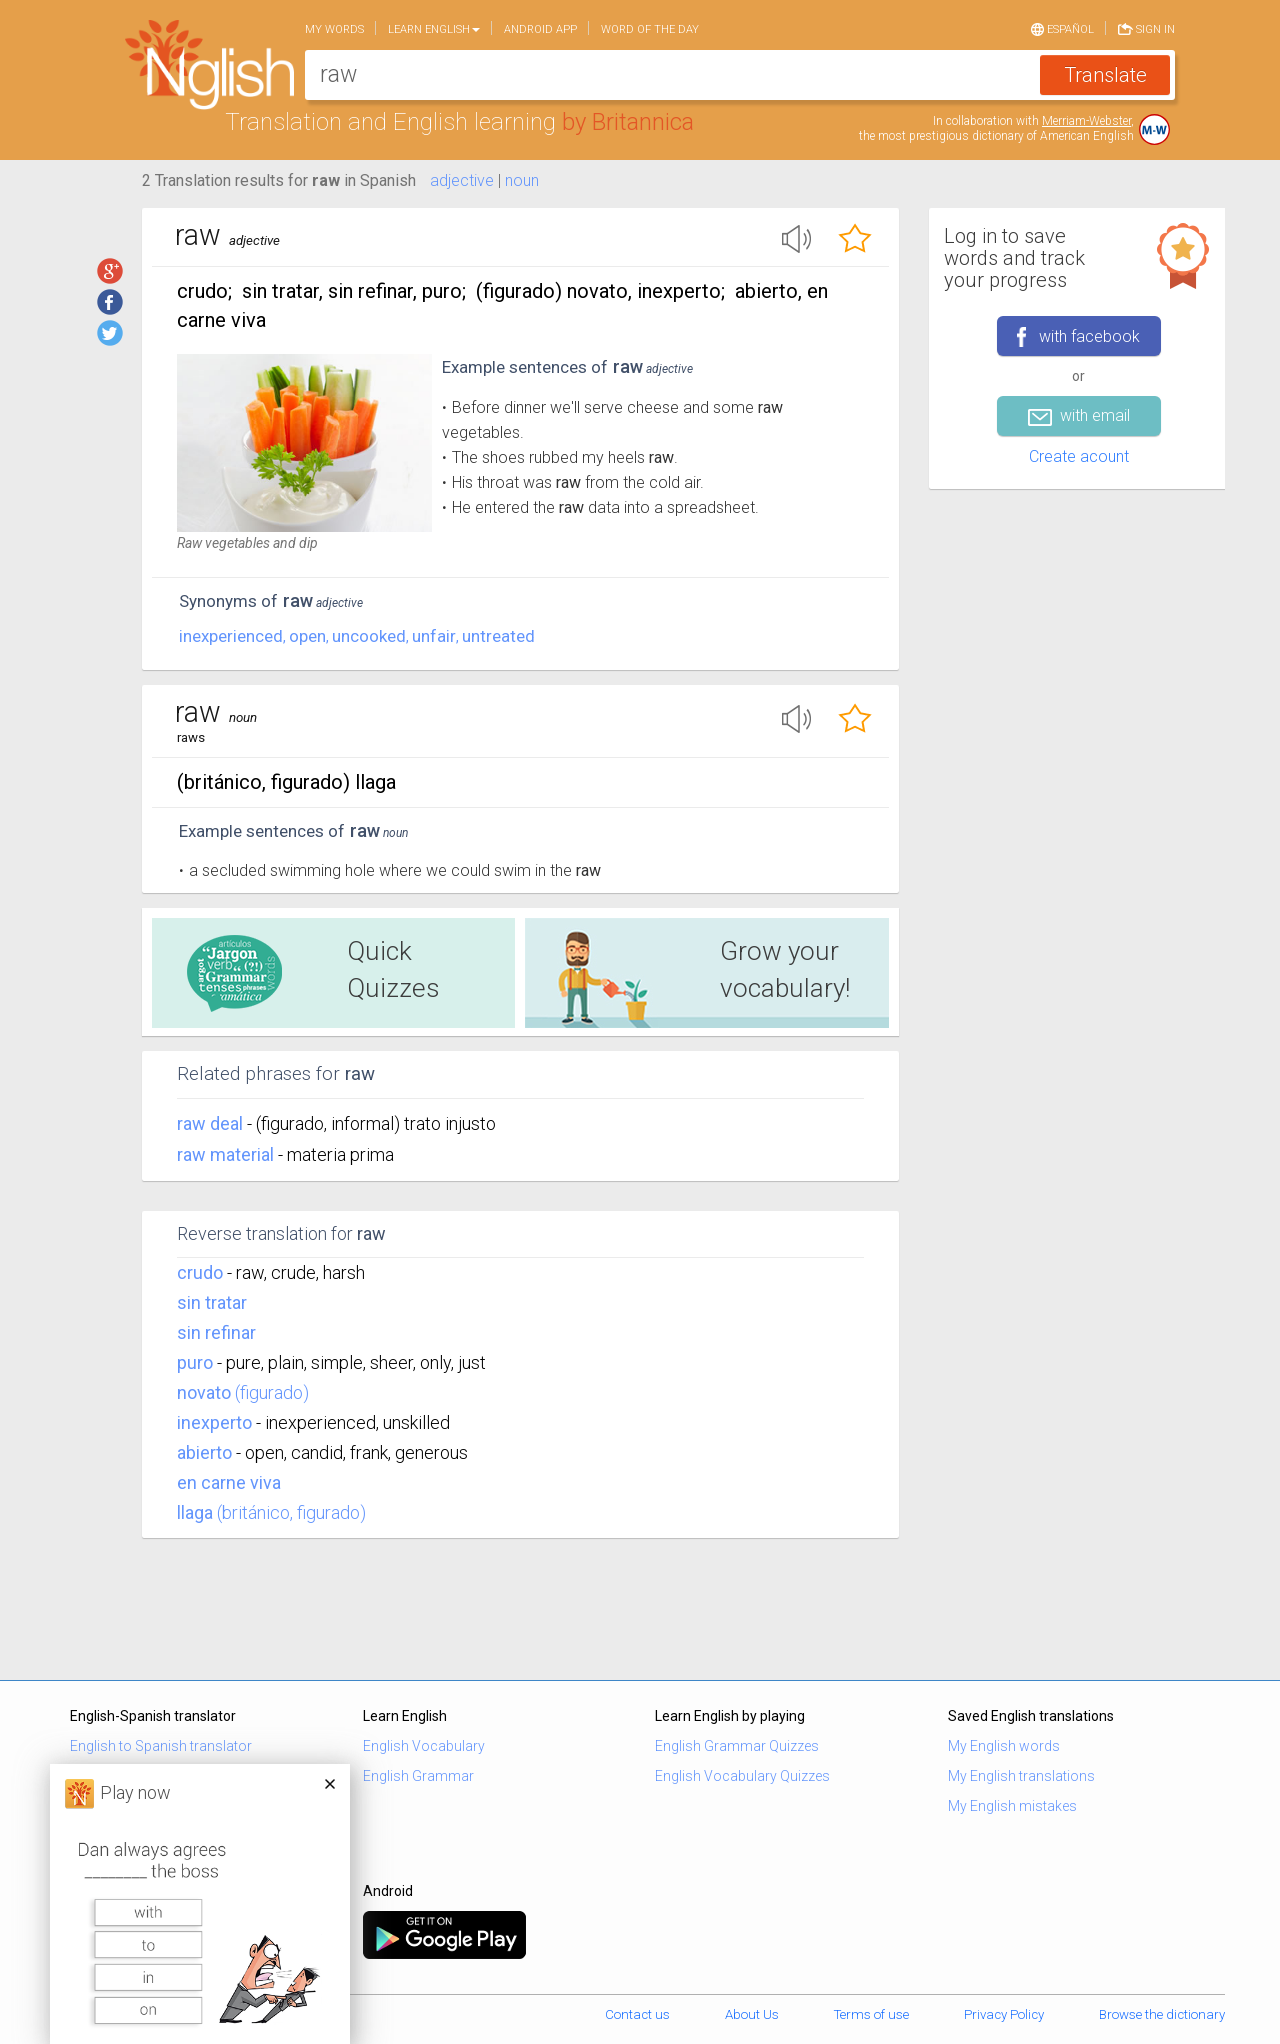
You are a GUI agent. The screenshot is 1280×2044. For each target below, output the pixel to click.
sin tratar (212, 1302)
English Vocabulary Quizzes (742, 1776)
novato (204, 1392)
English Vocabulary (424, 1746)
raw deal (212, 1123)
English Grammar (418, 1776)
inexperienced (231, 636)
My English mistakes (1012, 1806)
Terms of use (871, 2014)
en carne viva (229, 1482)
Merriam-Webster (1086, 121)
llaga (195, 1512)
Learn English (434, 29)
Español (1062, 28)
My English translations (1021, 1776)
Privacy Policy (1004, 2014)
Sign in (1146, 28)
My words (334, 29)
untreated (498, 636)
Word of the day (650, 29)
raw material (227, 1154)
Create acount (1079, 456)
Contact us (637, 2014)
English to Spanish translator (161, 1746)
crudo (200, 1272)
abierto (204, 1452)
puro (195, 1362)
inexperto (214, 1422)
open (307, 636)
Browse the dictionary (1162, 2014)
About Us (752, 2014)
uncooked (369, 636)
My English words (1004, 1746)
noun (522, 180)
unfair (434, 636)
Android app (540, 29)
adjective (462, 180)
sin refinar (216, 1332)
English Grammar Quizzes (737, 1746)
